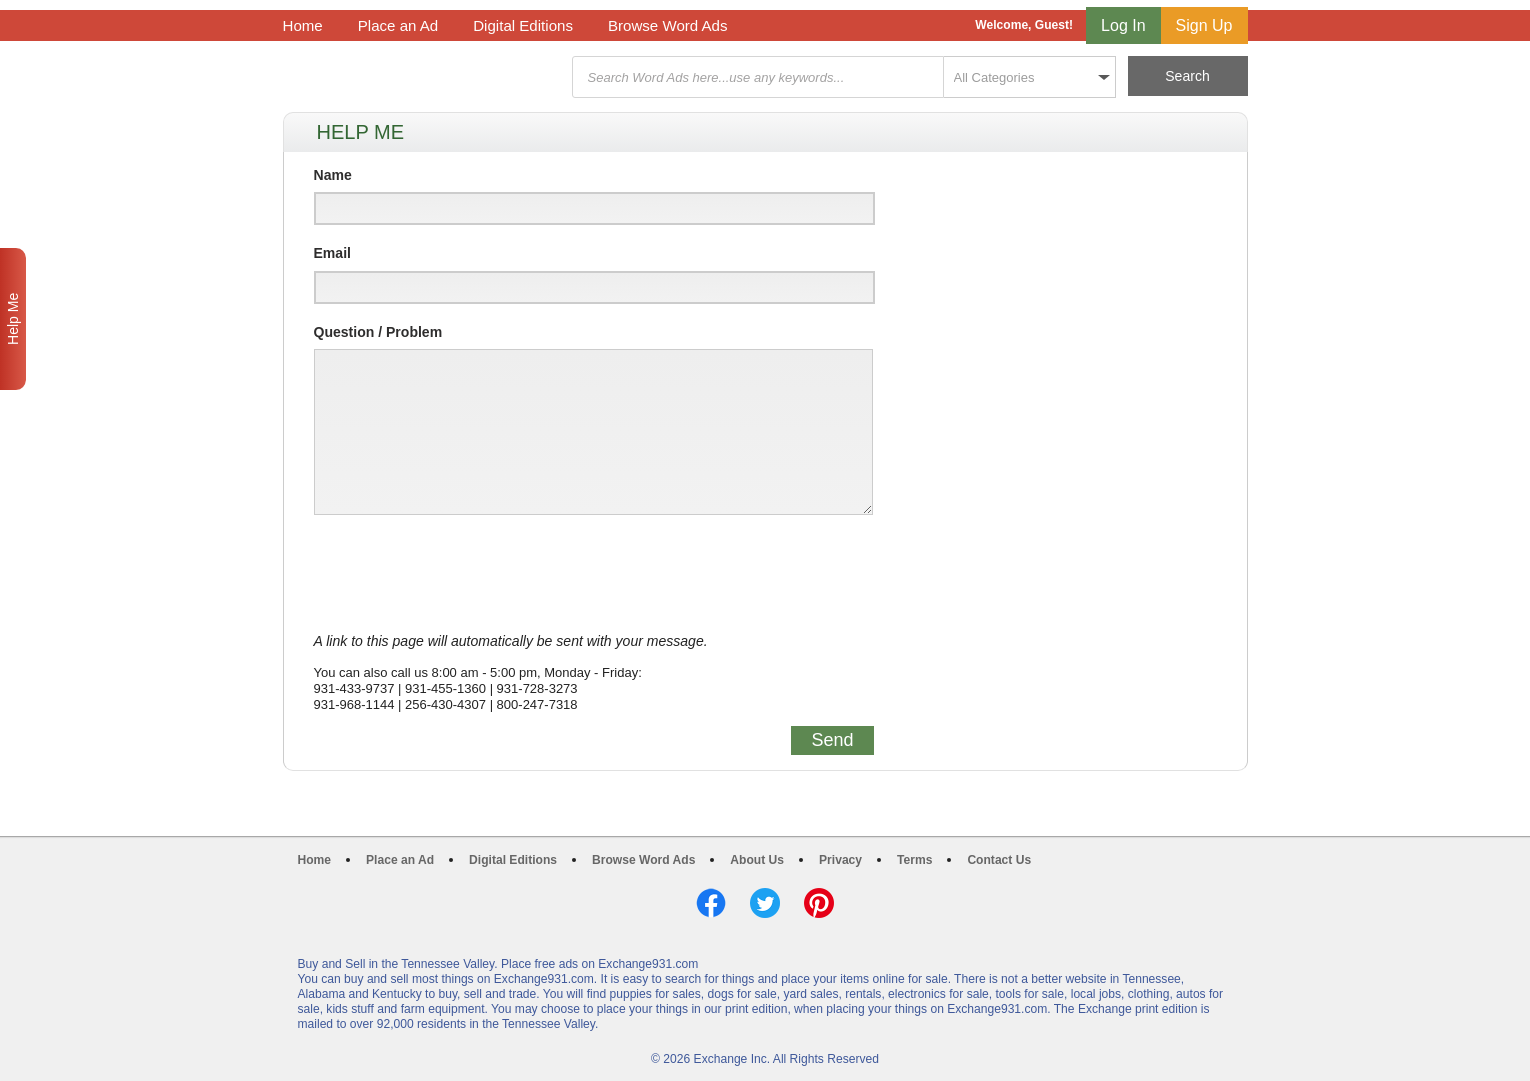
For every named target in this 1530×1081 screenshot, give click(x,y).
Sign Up (1204, 25)
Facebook (711, 903)
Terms (914, 860)
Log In (1123, 25)
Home (303, 25)
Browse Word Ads (668, 25)
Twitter (765, 903)
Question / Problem (378, 332)
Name (333, 175)
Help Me (13, 319)
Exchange (425, 77)
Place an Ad (398, 25)
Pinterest (819, 903)
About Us (757, 860)
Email (332, 253)
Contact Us (999, 860)
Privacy (840, 860)
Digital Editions (523, 25)
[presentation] (466, 574)
